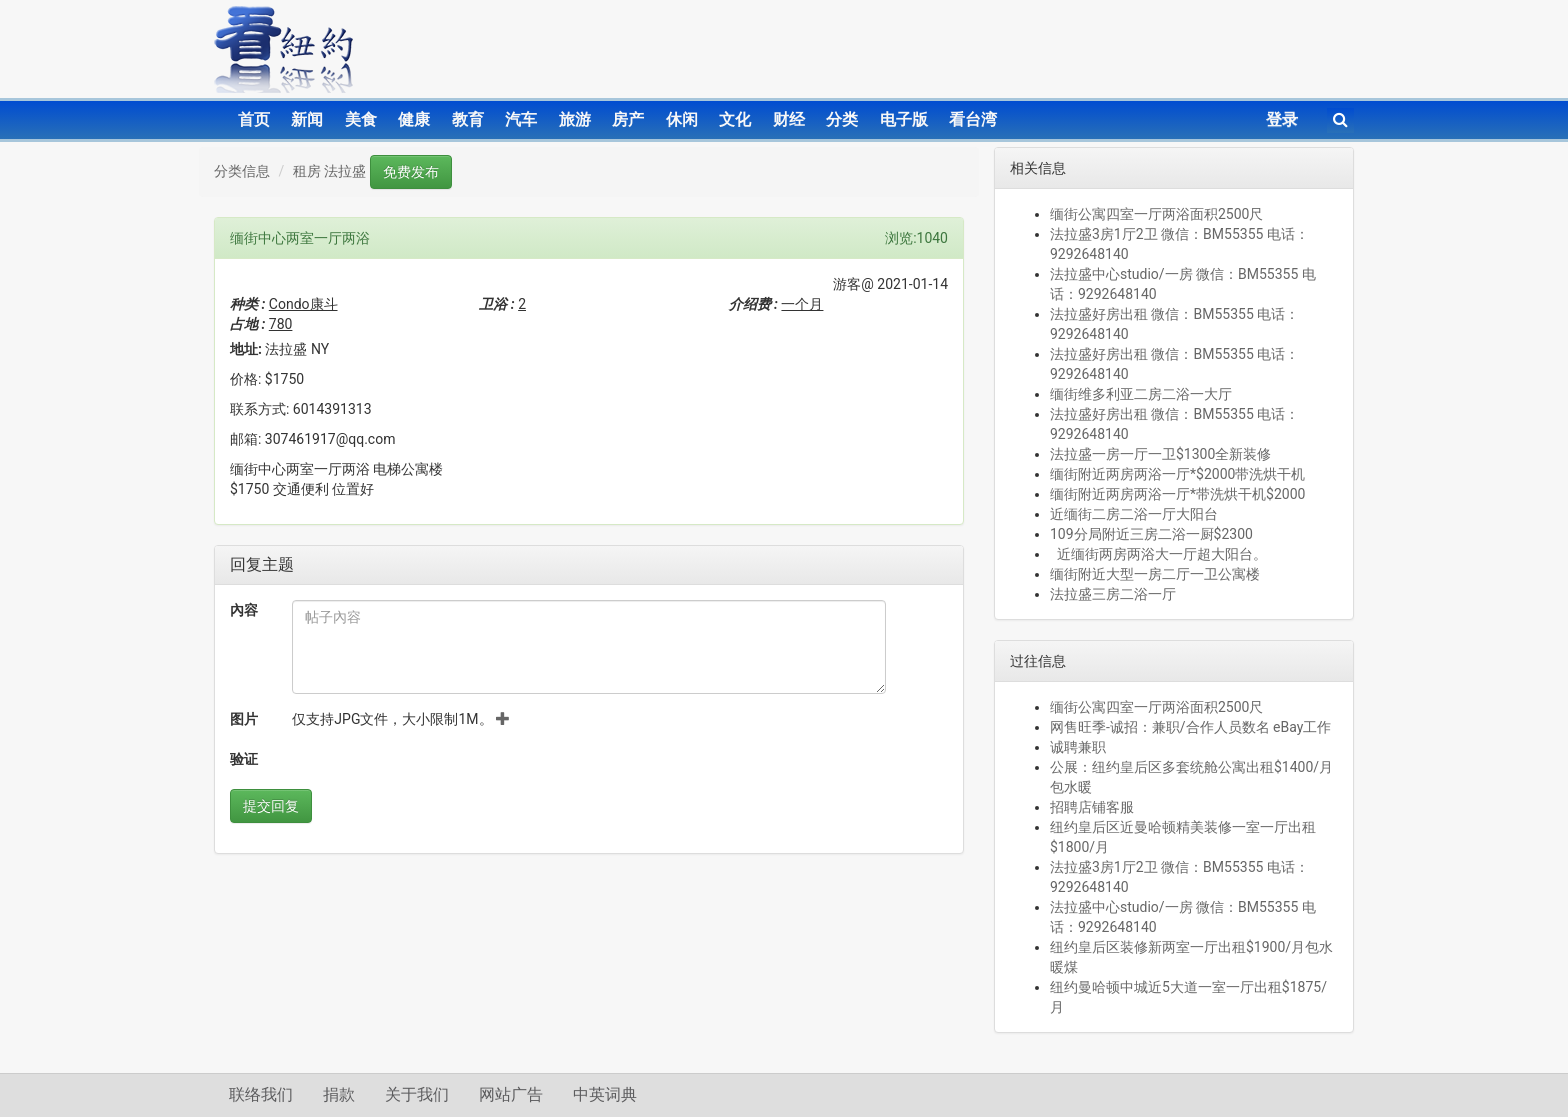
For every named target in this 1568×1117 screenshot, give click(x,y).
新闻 (307, 119)
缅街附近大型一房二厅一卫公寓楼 (1155, 574)
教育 (468, 119)
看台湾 (973, 119)
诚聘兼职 (1078, 747)
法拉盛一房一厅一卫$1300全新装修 (1160, 454)
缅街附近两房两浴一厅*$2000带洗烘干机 (1177, 474)
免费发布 (411, 172)
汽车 (521, 119)
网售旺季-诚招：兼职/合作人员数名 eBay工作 (1190, 727)
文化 (735, 119)
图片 (244, 719)
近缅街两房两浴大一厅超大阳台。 (1158, 554)
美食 (361, 119)
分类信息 (242, 171)
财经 (789, 119)
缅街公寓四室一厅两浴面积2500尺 (1156, 214)
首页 (254, 119)
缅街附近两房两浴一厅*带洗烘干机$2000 (1177, 494)
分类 (842, 119)
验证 (244, 759)
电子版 (904, 119)
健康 (414, 119)
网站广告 (511, 1094)
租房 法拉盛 (329, 171)
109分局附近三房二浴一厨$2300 (1151, 534)
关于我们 (417, 1094)
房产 (628, 119)
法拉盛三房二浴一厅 (1113, 594)
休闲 (682, 119)
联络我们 (261, 1094)
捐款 (339, 1094)
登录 (1282, 119)
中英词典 (605, 1094)
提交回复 (271, 806)
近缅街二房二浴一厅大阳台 (1134, 514)
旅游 (575, 119)
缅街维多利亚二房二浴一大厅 (1141, 394)
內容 (244, 610)
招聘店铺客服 (1092, 807)
